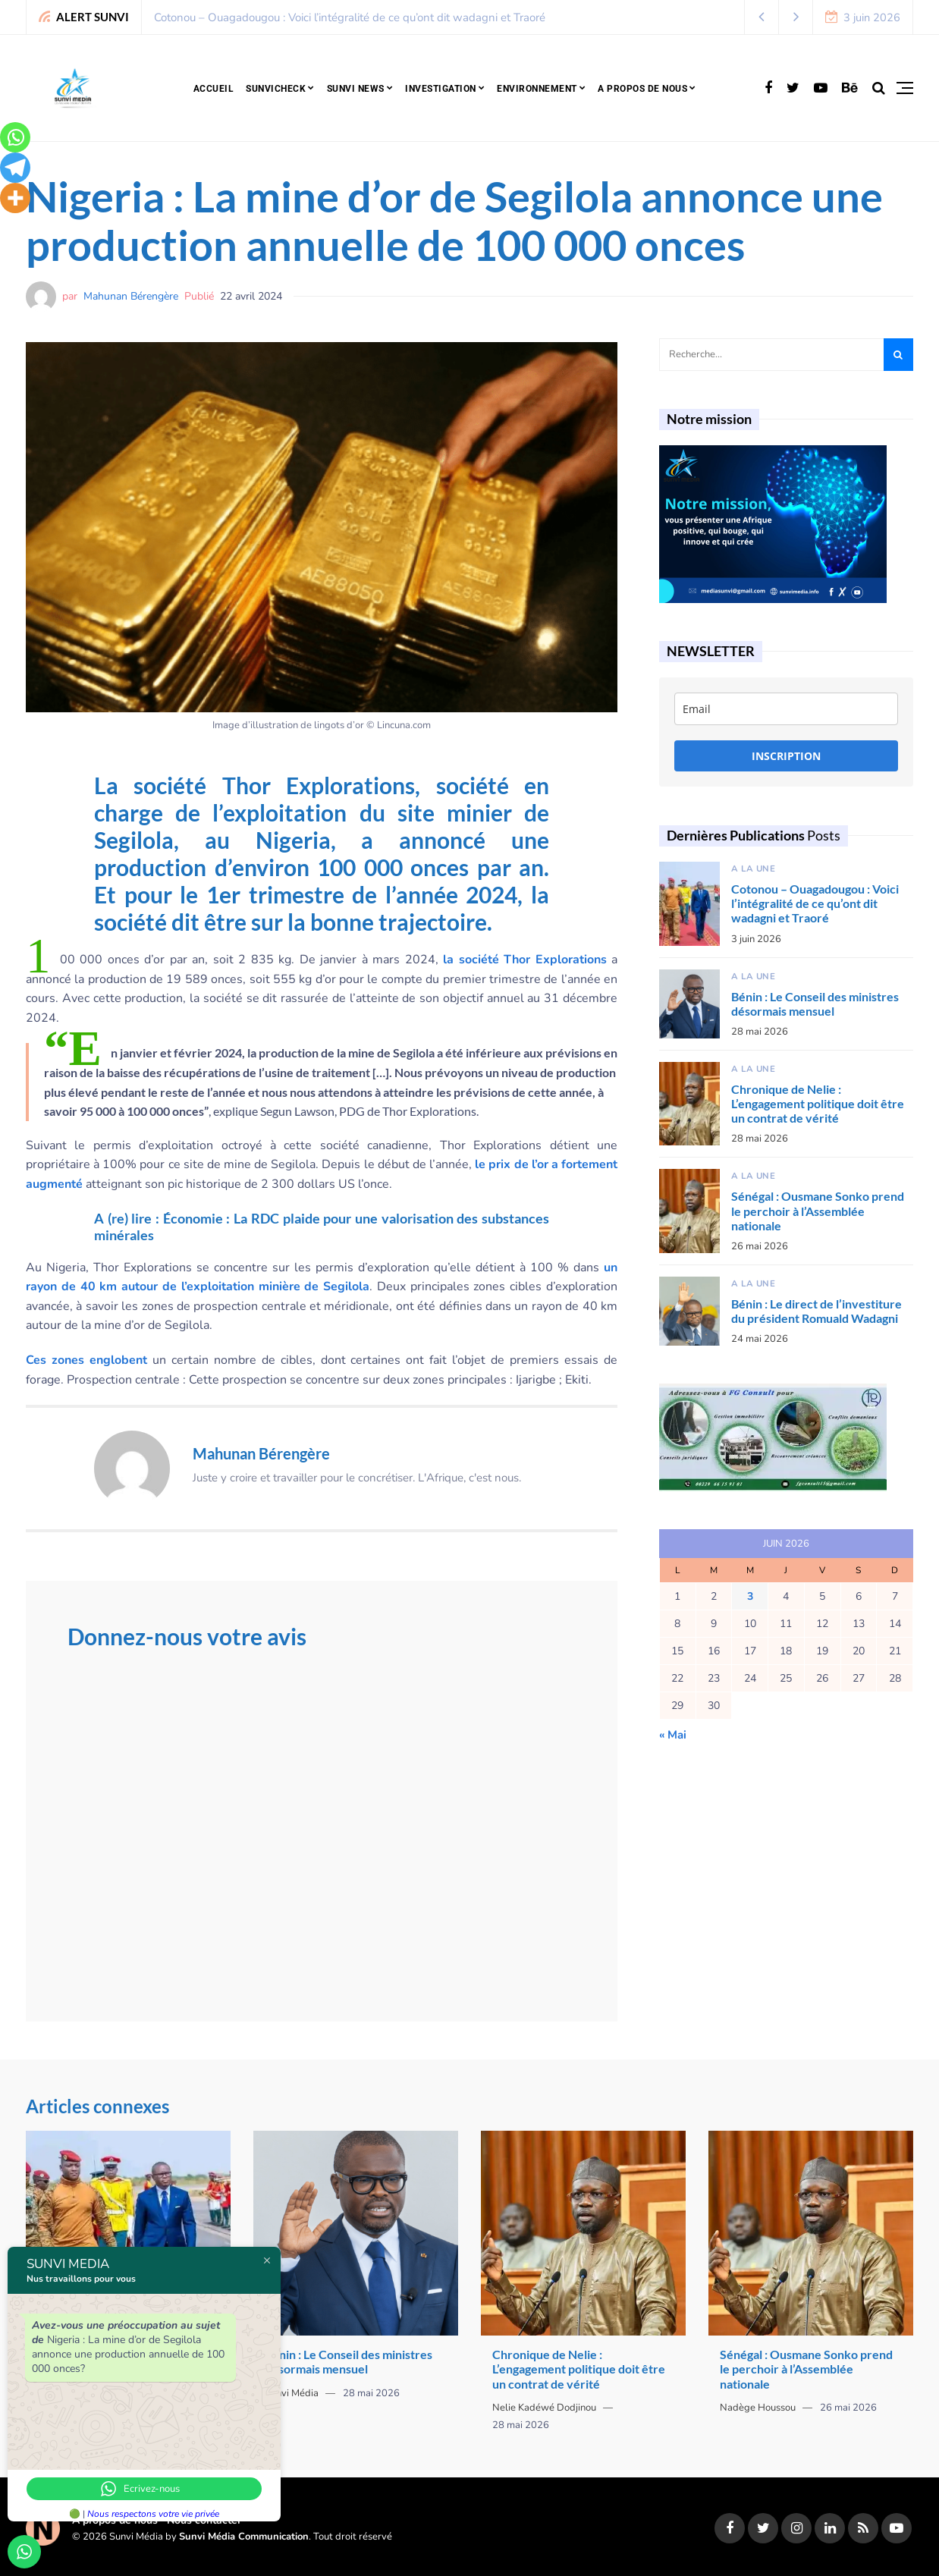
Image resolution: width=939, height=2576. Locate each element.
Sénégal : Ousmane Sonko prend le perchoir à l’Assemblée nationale (817, 1210)
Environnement (537, 88)
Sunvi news (356, 88)
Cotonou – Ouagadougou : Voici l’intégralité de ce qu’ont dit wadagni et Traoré (349, 17)
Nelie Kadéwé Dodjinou (544, 2407)
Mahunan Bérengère (130, 296)
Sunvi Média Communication (244, 2536)
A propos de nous (642, 88)
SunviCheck (276, 88)
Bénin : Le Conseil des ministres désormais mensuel (815, 1003)
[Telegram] (15, 167)
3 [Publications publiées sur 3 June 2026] (750, 1596)
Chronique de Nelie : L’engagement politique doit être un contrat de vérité (817, 1103)
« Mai (672, 1734)
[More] (15, 198)
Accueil (213, 88)
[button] (762, 17)
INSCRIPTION (786, 756)
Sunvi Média (292, 2393)
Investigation (440, 88)
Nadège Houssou (758, 2407)
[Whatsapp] (15, 137)
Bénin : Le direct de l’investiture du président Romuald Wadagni (816, 1310)
